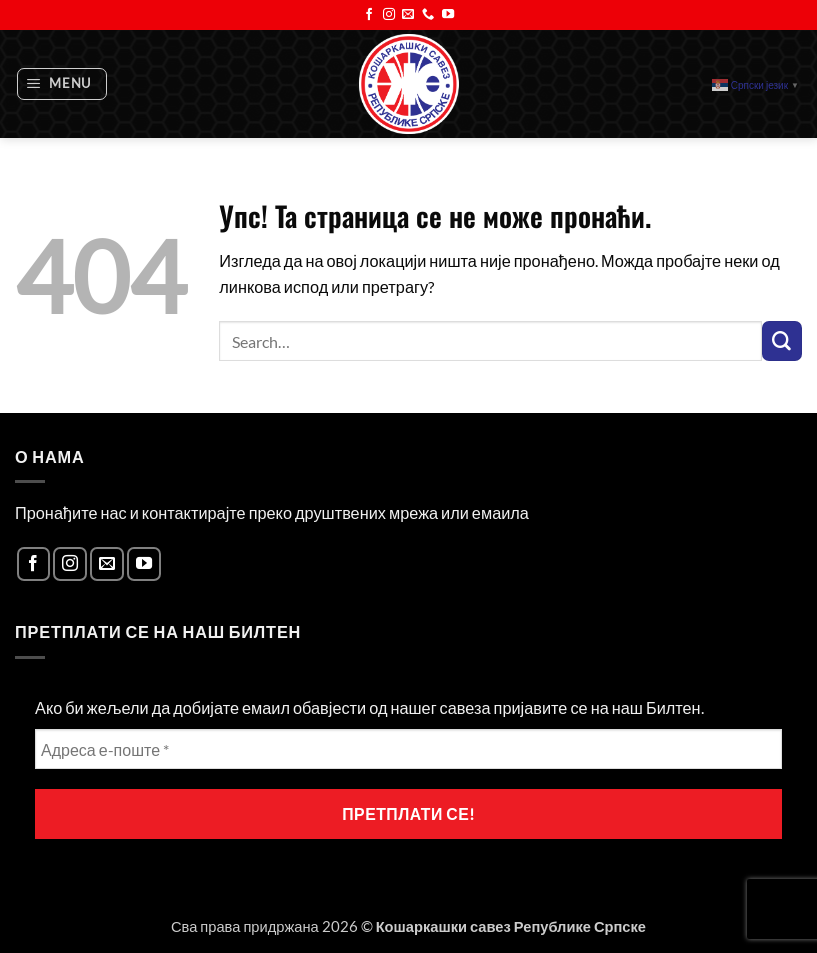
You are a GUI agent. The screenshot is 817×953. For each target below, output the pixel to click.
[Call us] (428, 15)
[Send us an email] (408, 15)
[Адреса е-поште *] (408, 749)
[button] (62, 84)
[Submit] (782, 341)
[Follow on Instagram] (389, 15)
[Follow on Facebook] (369, 15)
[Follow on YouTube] (448, 15)
